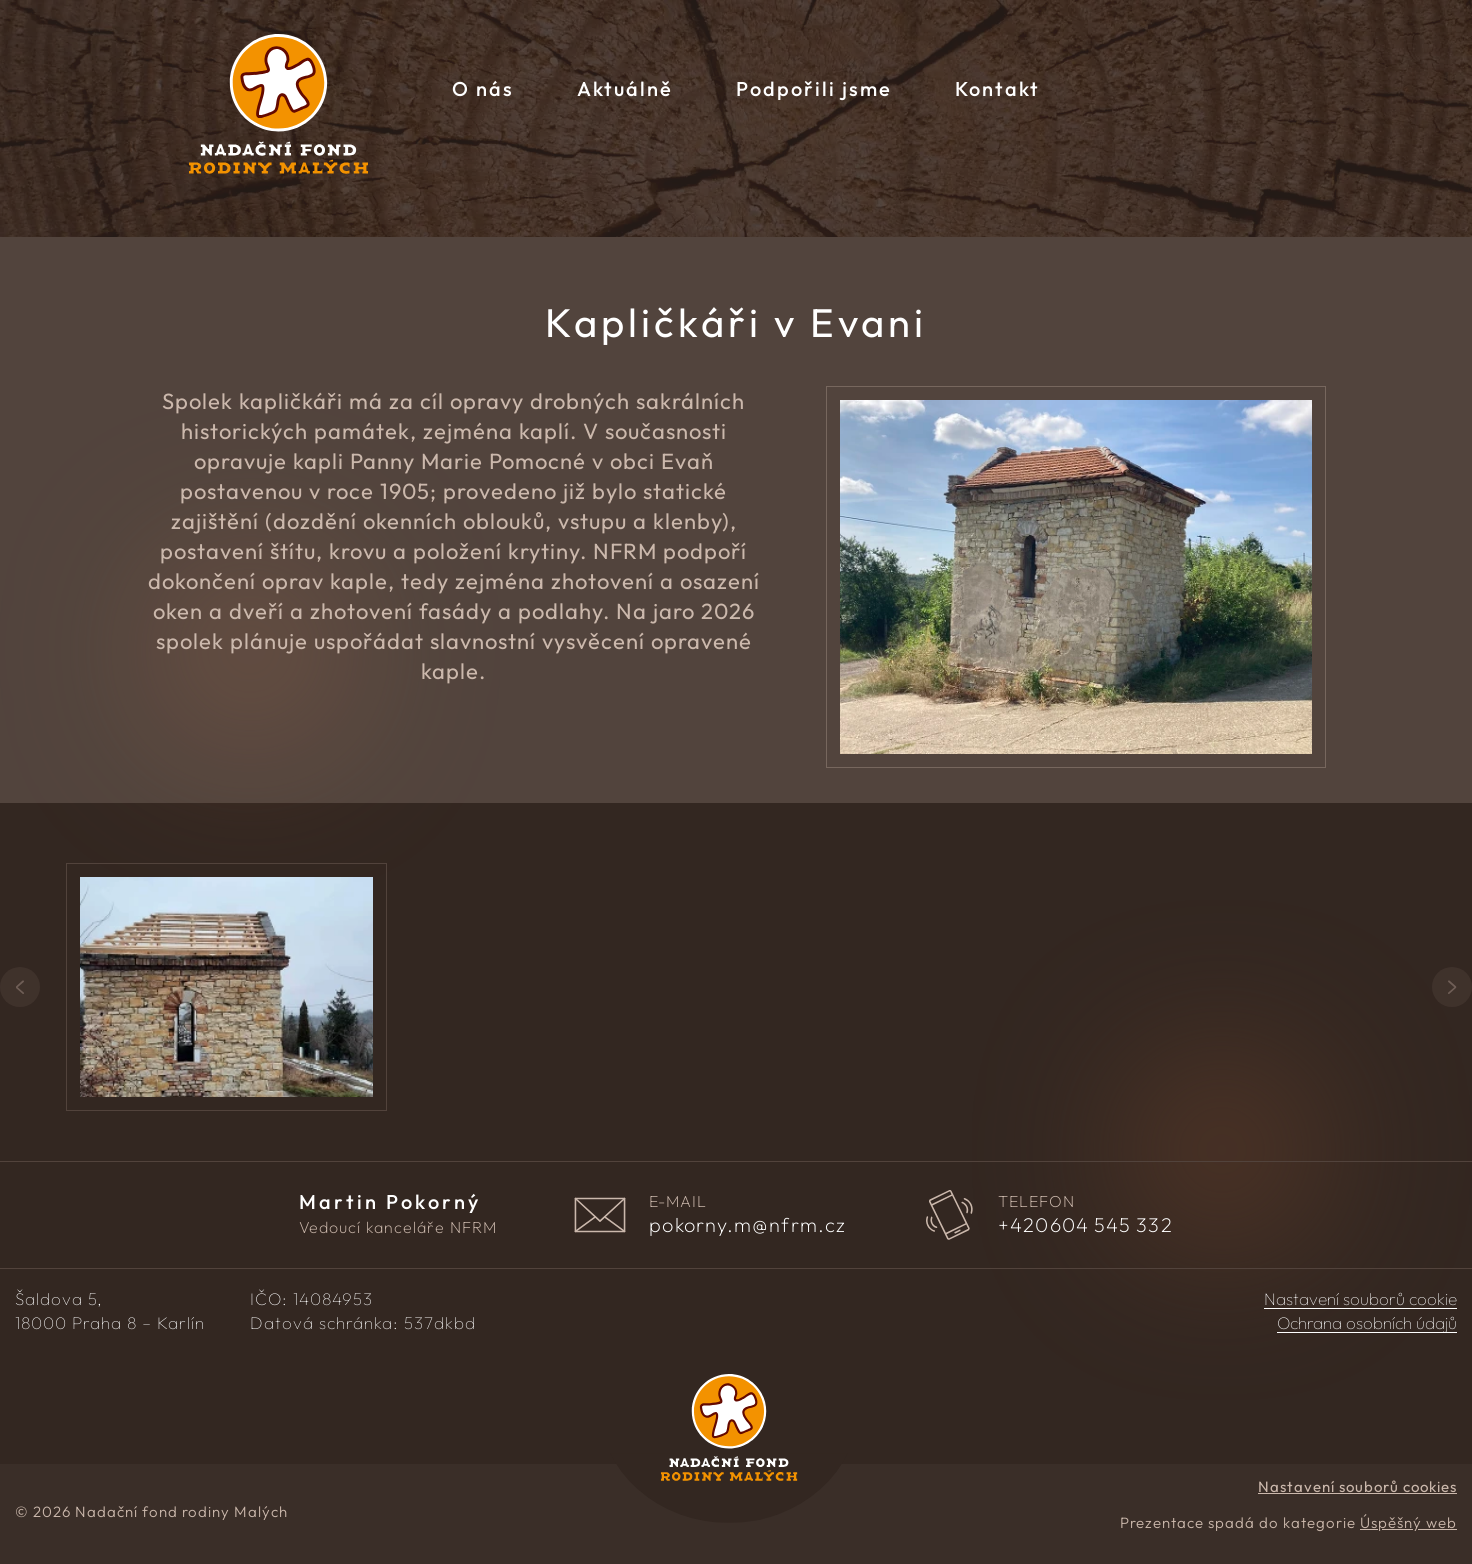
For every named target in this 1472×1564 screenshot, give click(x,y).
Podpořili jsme (814, 88)
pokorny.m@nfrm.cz (747, 1225)
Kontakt (997, 88)
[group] (281, 987)
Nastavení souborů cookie (1360, 1299)
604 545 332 (1085, 1225)
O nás (483, 88)
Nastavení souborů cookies (1357, 1486)
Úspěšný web (1408, 1522)
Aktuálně (625, 88)
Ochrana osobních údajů (1367, 1323)
